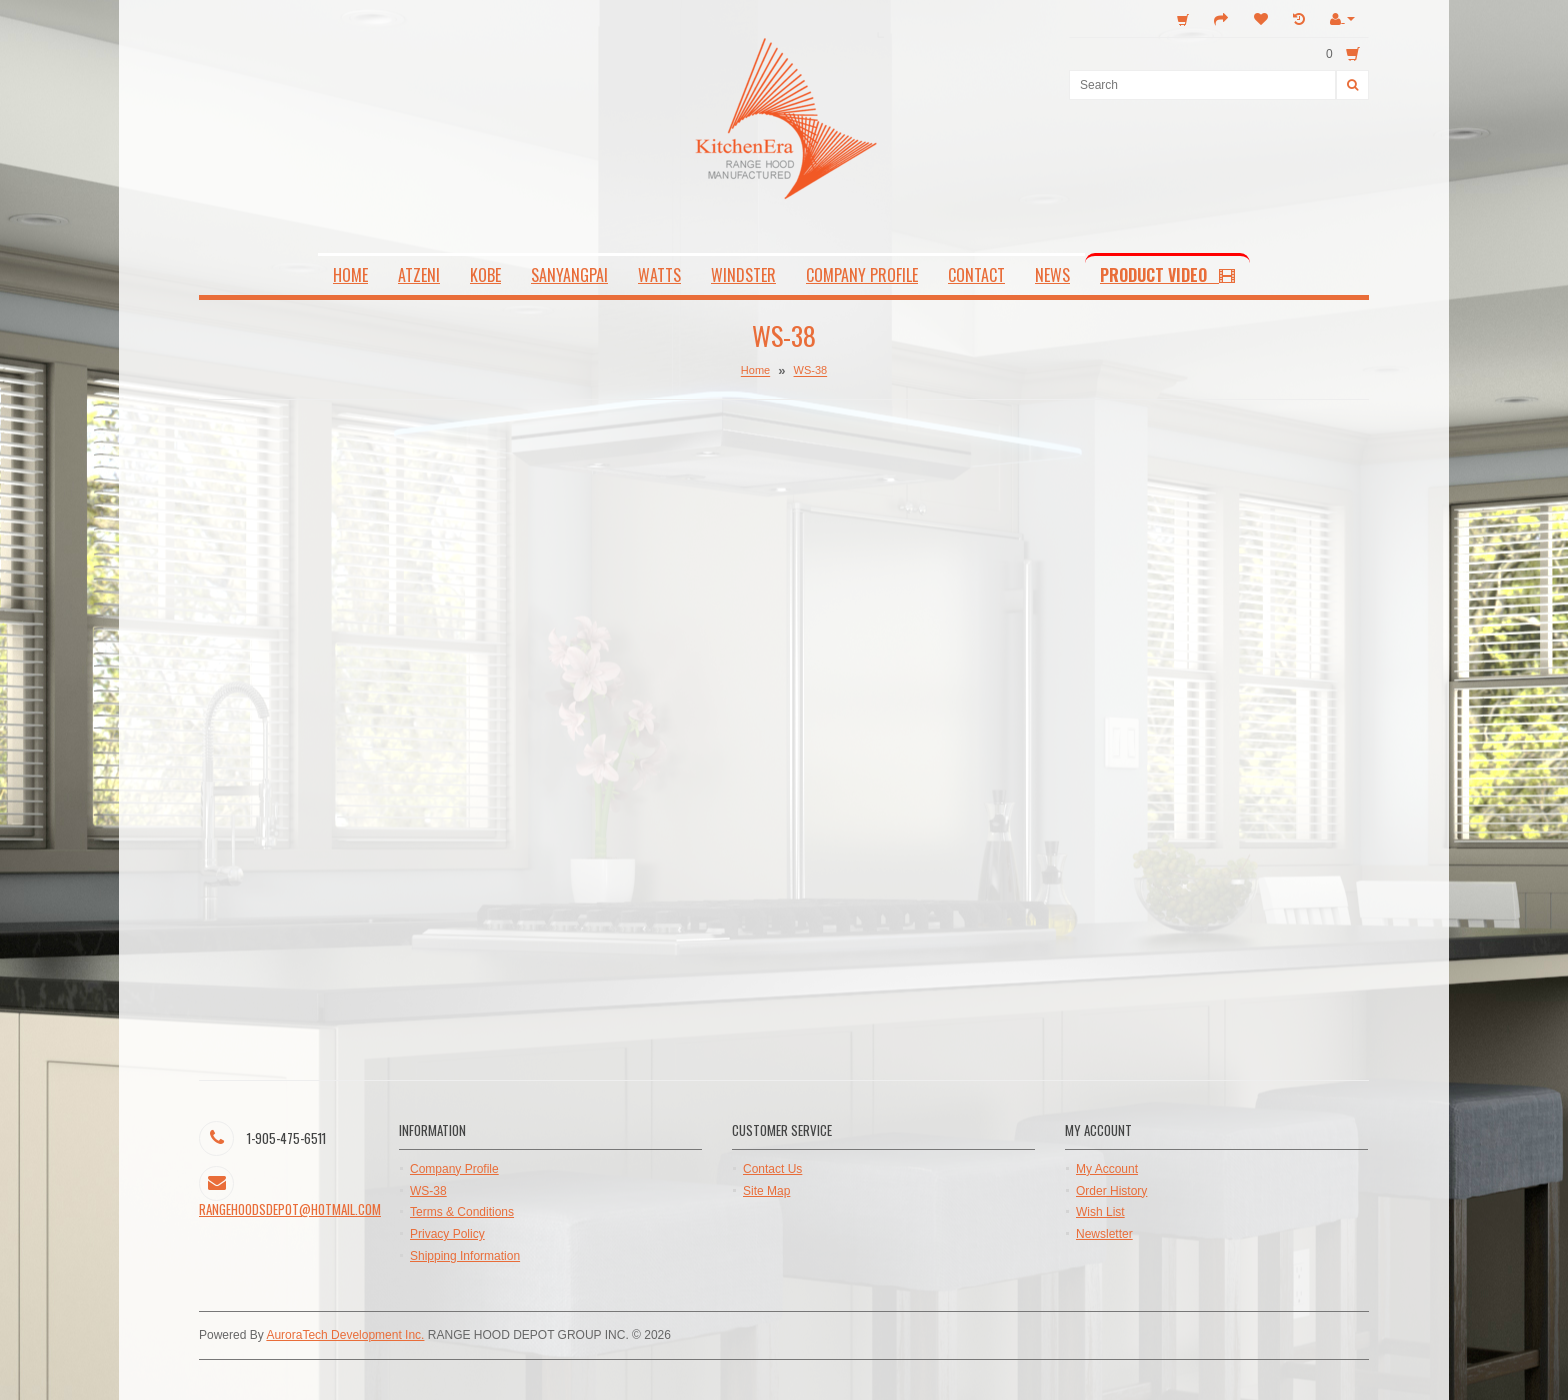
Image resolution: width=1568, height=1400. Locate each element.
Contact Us (772, 1169)
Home (755, 371)
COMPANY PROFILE (862, 275)
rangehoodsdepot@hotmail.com (290, 1209)
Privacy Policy (447, 1234)
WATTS (659, 275)
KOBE (485, 275)
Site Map (766, 1191)
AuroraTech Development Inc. (345, 1335)
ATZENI (419, 275)
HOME (350, 275)
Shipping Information (465, 1256)
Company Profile (454, 1169)
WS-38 (811, 371)
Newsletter (1104, 1234)
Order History (1111, 1191)
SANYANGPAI (569, 275)
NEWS (1052, 275)
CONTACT (976, 275)
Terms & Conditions (462, 1212)
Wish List (1100, 1212)
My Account (1107, 1169)
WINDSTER (743, 275)
